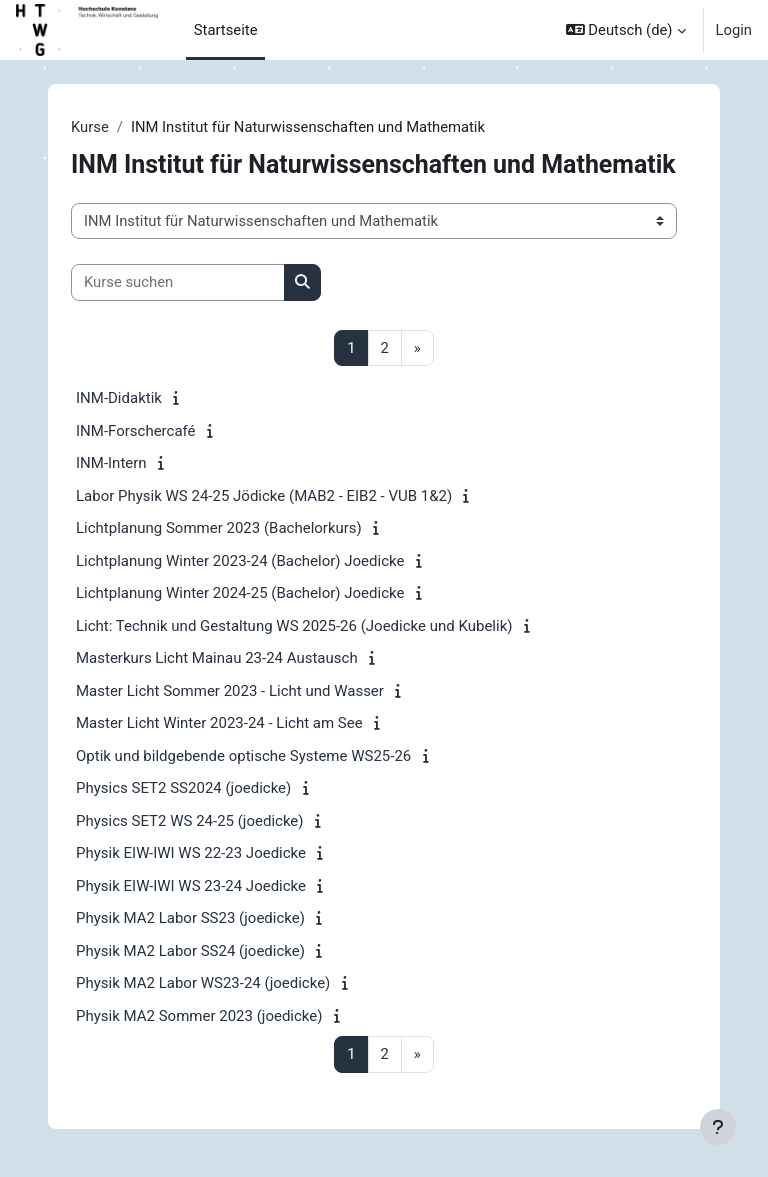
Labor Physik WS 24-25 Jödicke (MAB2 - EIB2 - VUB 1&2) (264, 496)
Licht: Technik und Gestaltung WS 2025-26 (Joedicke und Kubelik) (294, 626)
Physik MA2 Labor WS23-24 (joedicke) (203, 983)
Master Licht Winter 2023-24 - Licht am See (219, 723)
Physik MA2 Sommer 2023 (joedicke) (199, 1016)
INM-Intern (111, 463)
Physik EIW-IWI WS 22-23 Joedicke (191, 853)
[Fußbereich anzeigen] (718, 1127)
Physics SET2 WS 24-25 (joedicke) (190, 821)
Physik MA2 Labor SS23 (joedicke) (190, 918)
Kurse (90, 127)
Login (734, 30)
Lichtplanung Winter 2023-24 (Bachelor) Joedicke (240, 561)
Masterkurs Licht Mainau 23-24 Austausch (217, 658)
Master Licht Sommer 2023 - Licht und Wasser (230, 691)
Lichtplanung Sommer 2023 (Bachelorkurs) (219, 528)
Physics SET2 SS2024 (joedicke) (183, 788)
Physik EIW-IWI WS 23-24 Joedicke (191, 886)
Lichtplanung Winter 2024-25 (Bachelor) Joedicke (240, 593)
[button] (626, 30)
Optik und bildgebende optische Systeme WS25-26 (243, 756)
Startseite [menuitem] (226, 30)
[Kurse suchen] (178, 282)
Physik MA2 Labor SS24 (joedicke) (190, 951)
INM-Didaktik (119, 398)
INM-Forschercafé (136, 431)
